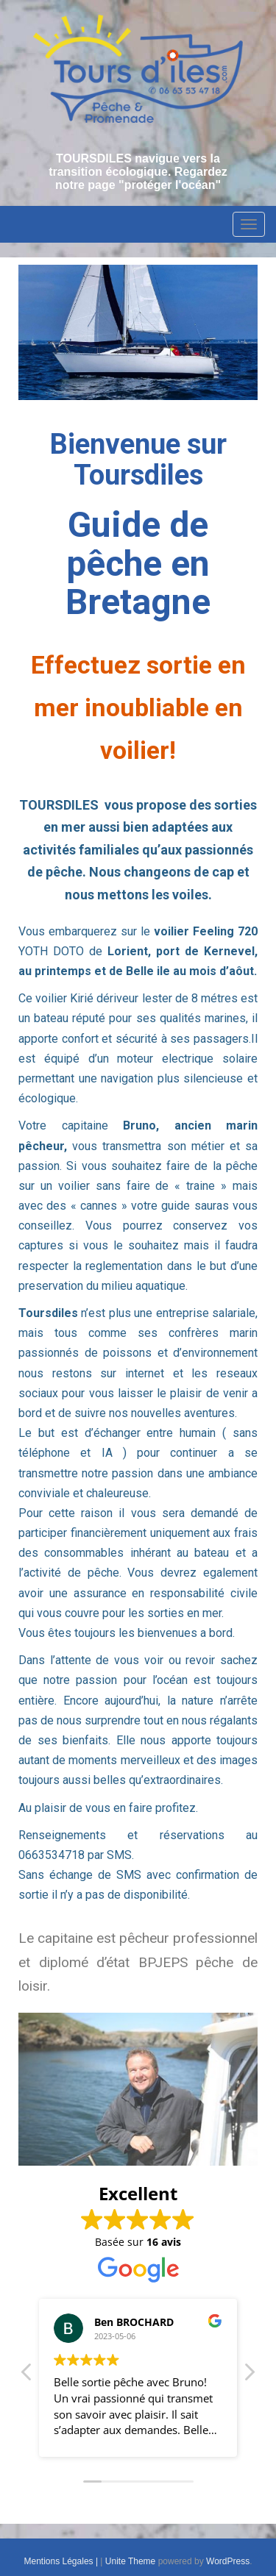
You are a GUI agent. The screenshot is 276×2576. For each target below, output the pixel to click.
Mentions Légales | (62, 2561)
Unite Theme (130, 2561)
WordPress (228, 2561)
